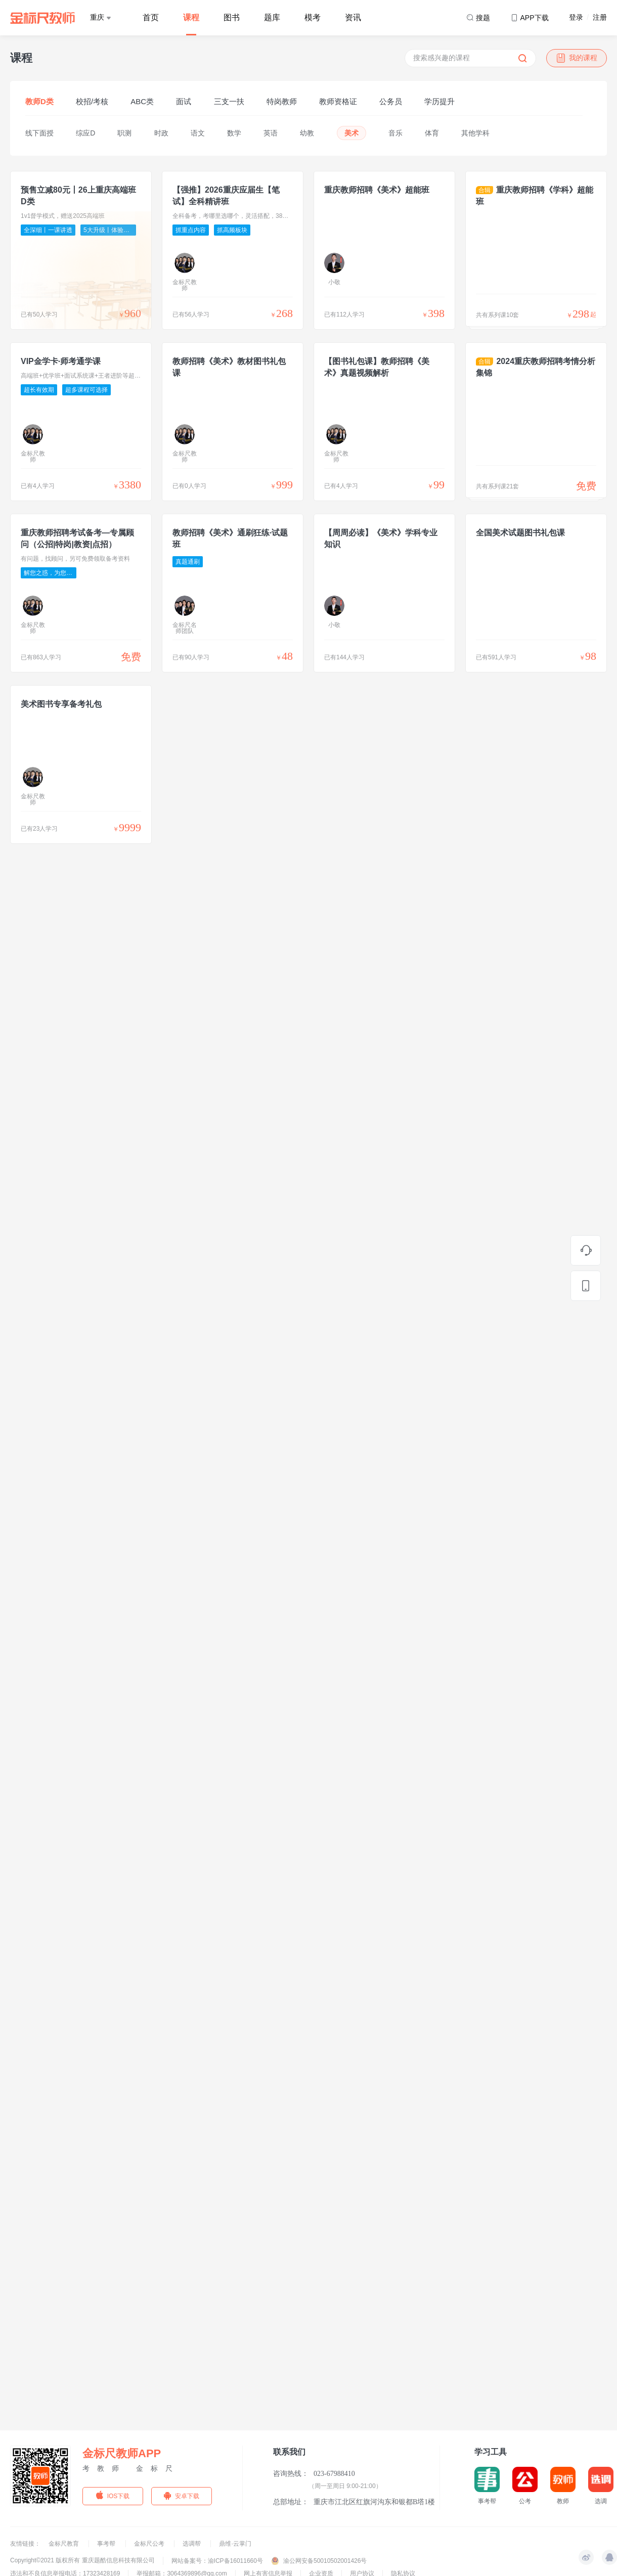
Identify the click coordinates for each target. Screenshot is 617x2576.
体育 (432, 133)
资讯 (353, 17)
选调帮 (192, 2543)
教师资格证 (338, 101)
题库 (272, 17)
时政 (161, 133)
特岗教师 (282, 101)
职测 (124, 133)
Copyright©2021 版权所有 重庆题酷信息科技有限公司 (82, 2560)
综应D (85, 133)
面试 (183, 101)
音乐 (395, 133)
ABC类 (142, 101)
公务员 (390, 101)
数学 (234, 133)
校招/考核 (92, 101)
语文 (198, 133)
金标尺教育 (64, 2543)
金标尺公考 (150, 2543)
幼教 (307, 133)
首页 (151, 17)
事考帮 (107, 2543)
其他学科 (475, 133)
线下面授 (39, 133)
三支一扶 (229, 101)
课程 (191, 17)
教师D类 (39, 101)
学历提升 (439, 101)
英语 (270, 133)
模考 (312, 17)
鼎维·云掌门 (235, 2543)
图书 (232, 17)
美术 (351, 133)
